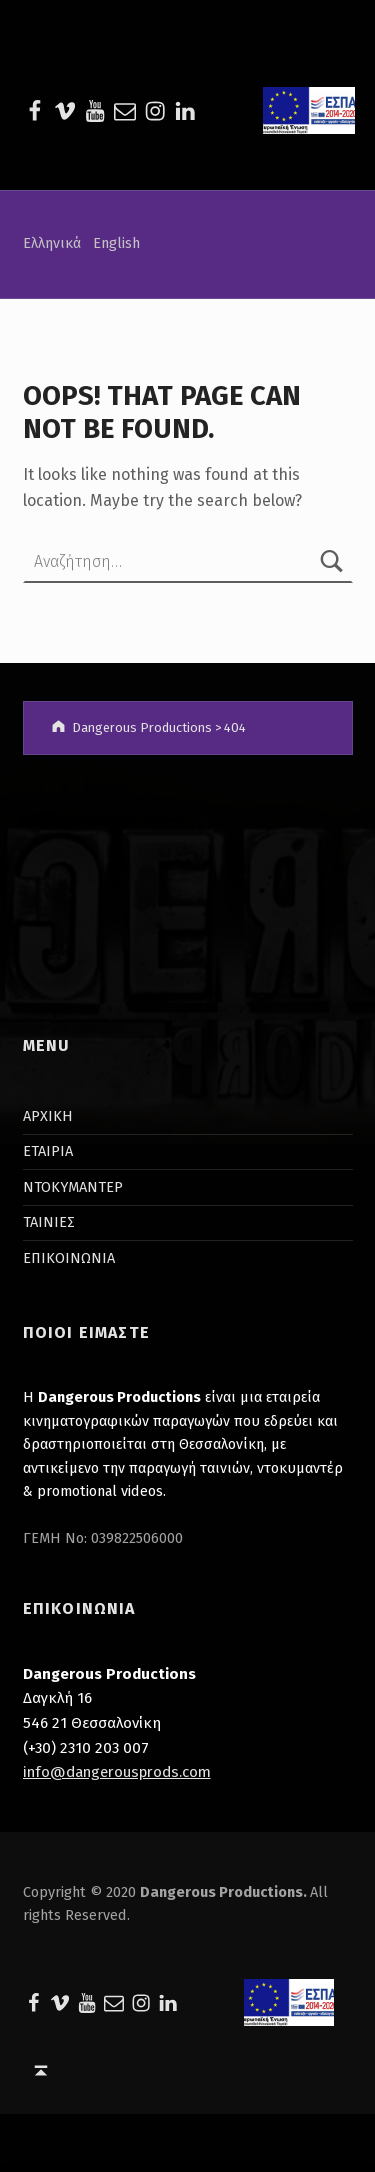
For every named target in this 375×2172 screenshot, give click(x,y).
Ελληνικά (52, 243)
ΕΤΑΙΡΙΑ (48, 1151)
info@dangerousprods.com (117, 1772)
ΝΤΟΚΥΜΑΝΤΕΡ (73, 1187)
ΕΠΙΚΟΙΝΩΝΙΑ (69, 1258)
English (116, 243)
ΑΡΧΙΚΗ (48, 1116)
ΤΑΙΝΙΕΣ (49, 1222)
